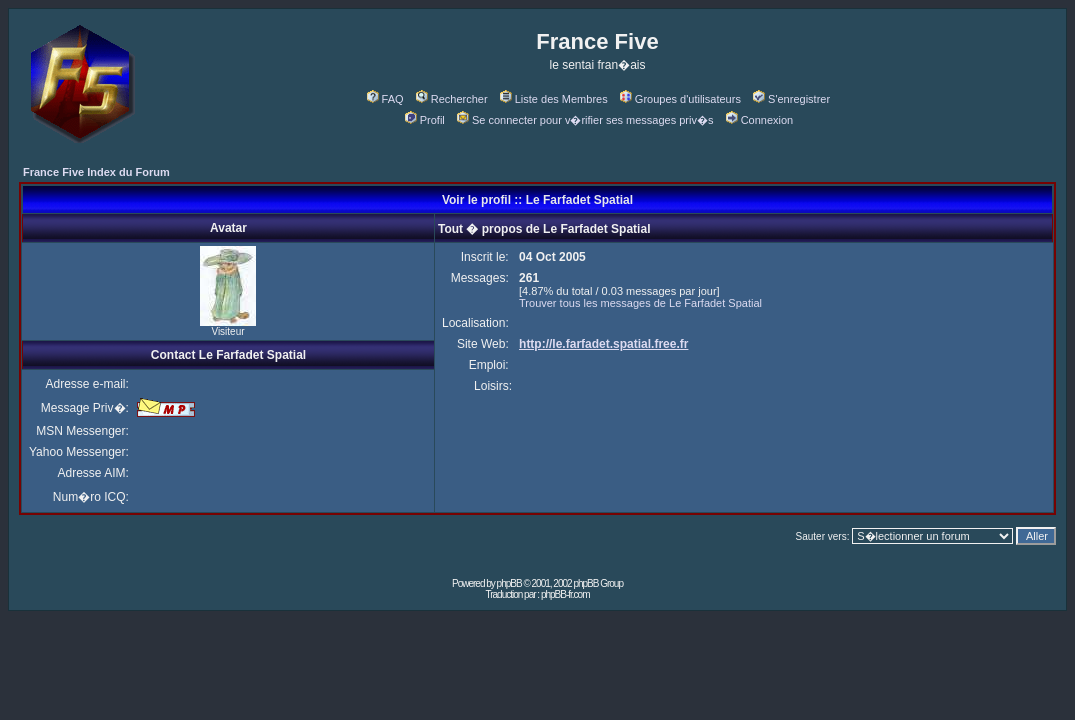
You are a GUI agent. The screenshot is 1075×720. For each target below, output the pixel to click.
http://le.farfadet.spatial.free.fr (603, 344)
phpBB (509, 583)
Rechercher (452, 99)
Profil (425, 120)
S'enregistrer (791, 99)
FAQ (385, 99)
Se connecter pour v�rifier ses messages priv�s (585, 120)
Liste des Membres (554, 99)
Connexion (760, 120)
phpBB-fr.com (565, 594)
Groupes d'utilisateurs (680, 99)
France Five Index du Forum (96, 172)
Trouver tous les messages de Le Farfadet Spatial (640, 303)
